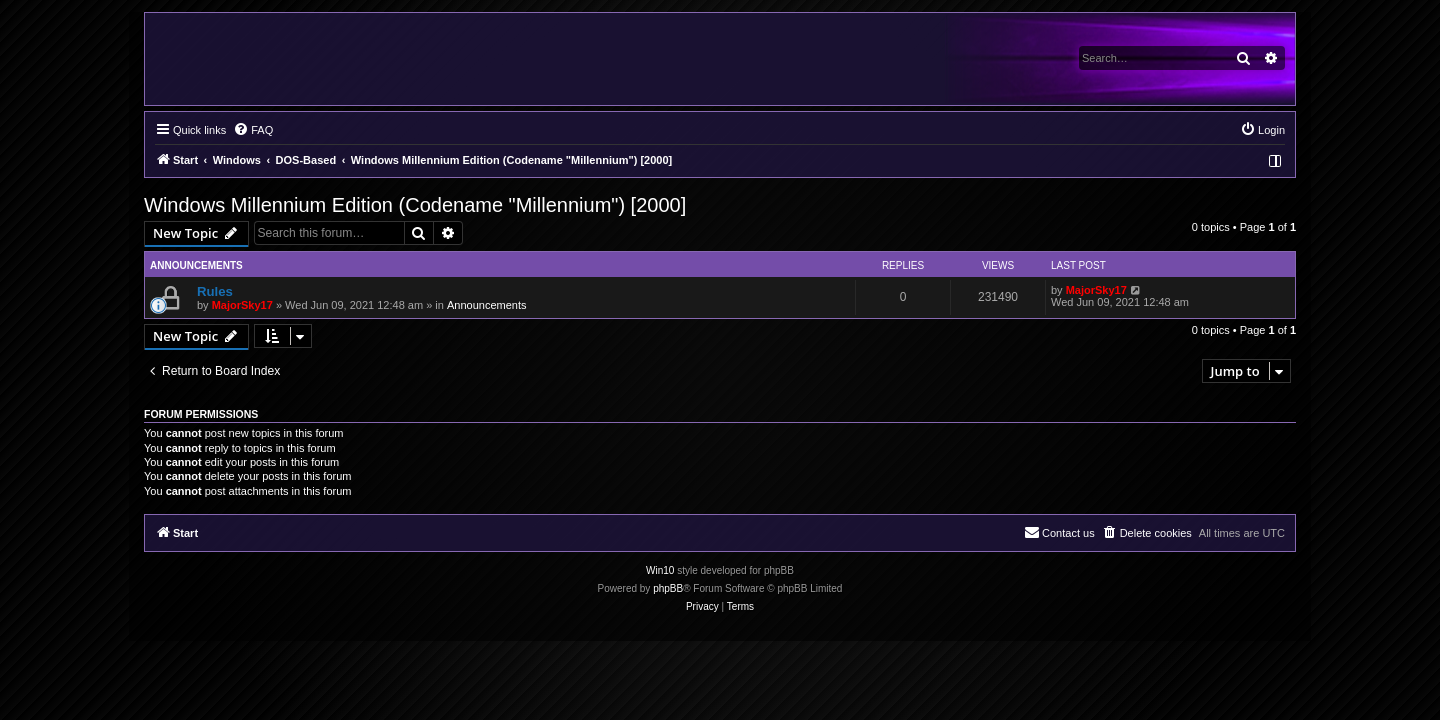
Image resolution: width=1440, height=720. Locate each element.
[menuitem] (253, 130)
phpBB (668, 588)
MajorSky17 (242, 305)
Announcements (487, 305)
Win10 (660, 570)
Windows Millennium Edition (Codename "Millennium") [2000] (415, 205)
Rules (215, 291)
